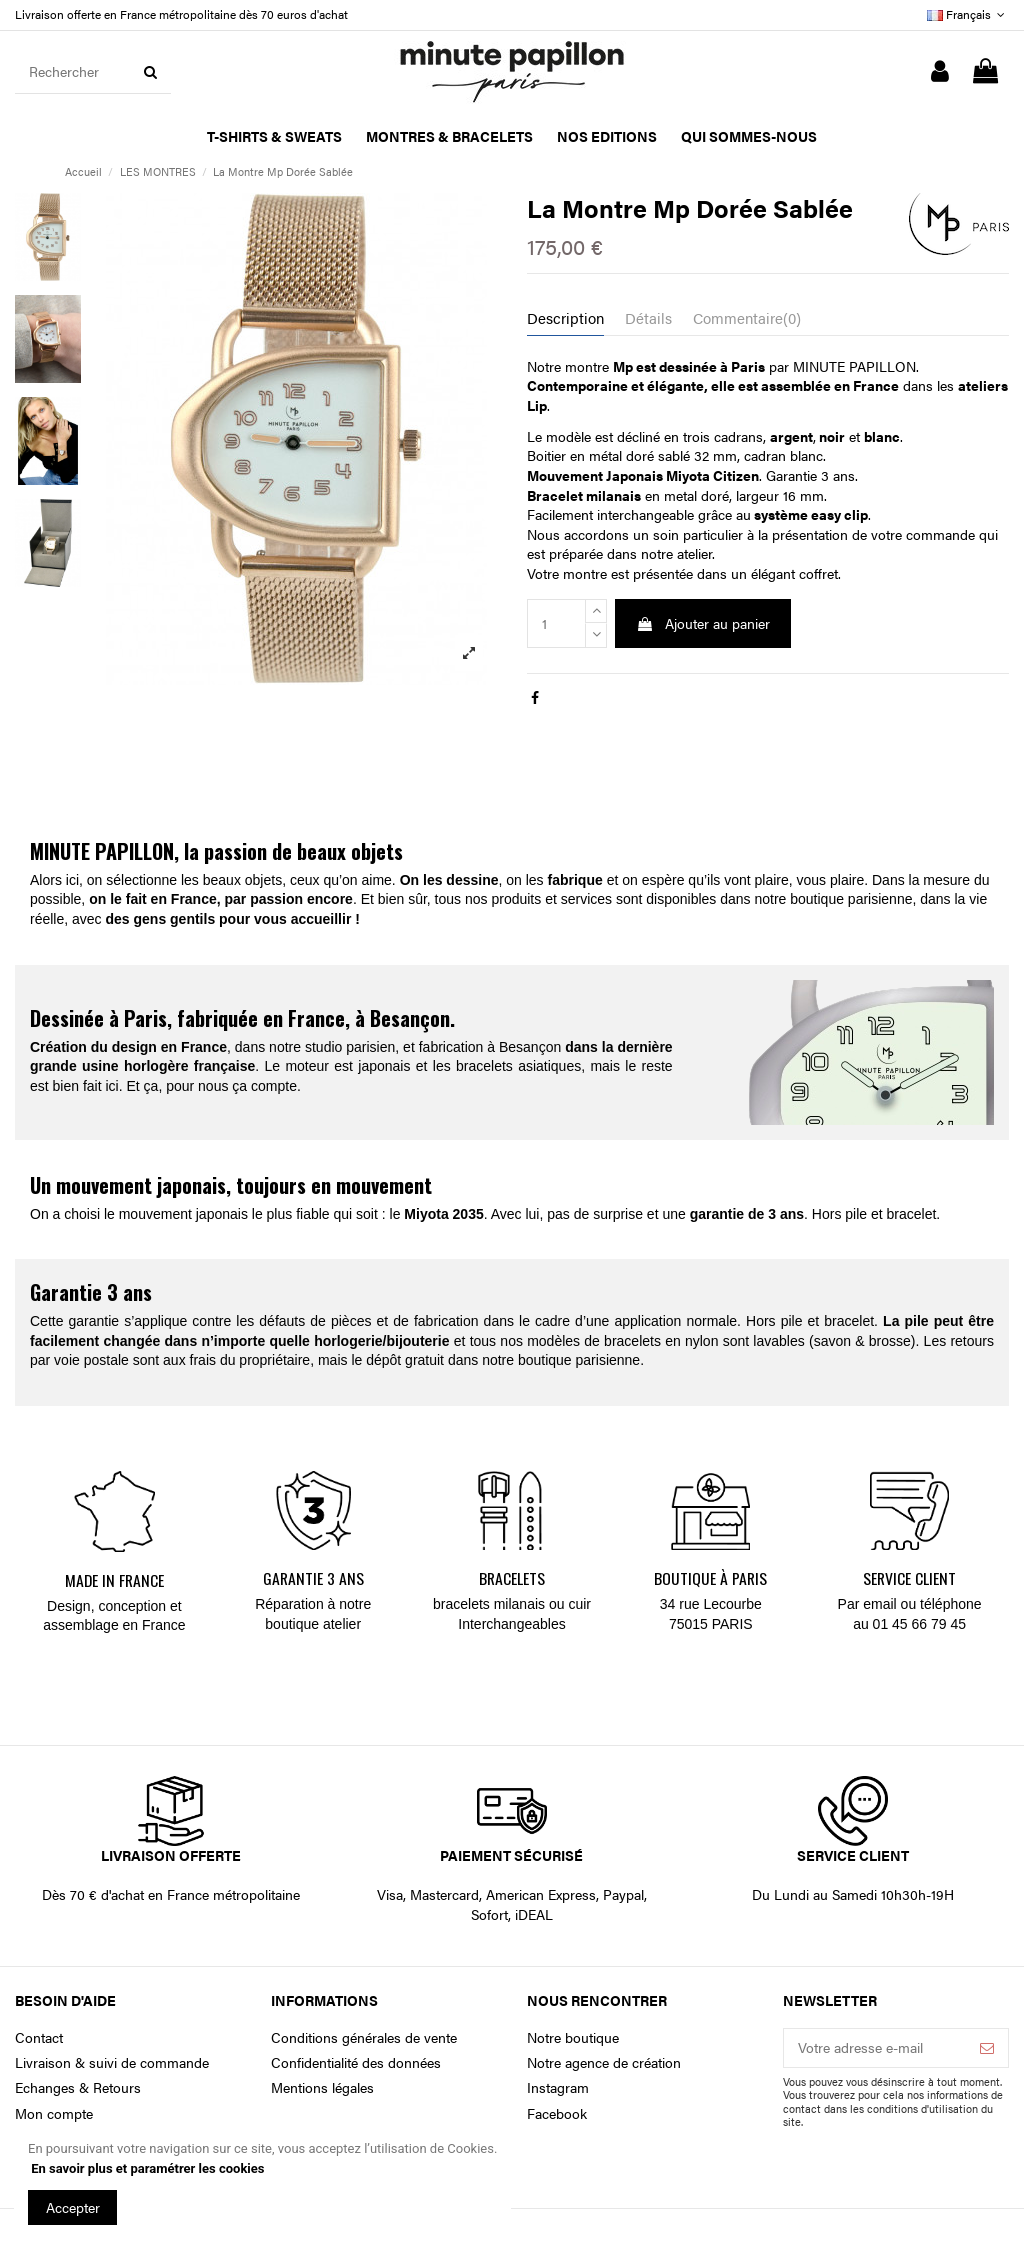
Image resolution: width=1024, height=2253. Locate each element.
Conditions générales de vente (364, 2037)
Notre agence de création (604, 2062)
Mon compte (54, 2113)
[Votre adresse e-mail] (875, 2048)
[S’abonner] (987, 2048)
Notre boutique (573, 2037)
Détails (648, 318)
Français (968, 14)
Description (565, 318)
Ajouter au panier (703, 623)
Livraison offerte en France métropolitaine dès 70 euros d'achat (181, 14)
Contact (39, 2037)
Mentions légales (322, 2087)
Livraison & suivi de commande (112, 2062)
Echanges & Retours (78, 2087)
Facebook (557, 2113)
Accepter (73, 2207)
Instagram (558, 2087)
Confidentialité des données (356, 2062)
